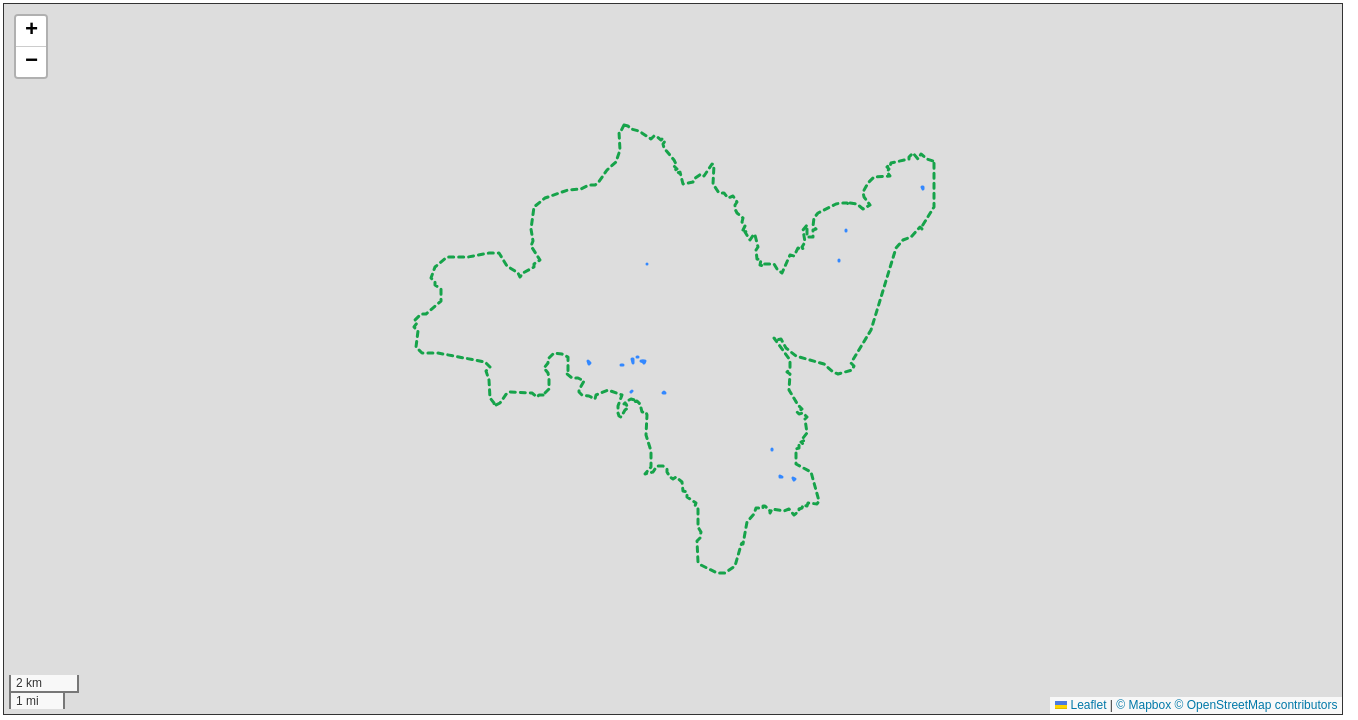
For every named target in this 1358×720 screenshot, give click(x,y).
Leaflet (1080, 705)
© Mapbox (1143, 705)
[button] (31, 31)
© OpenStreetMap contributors (1256, 705)
